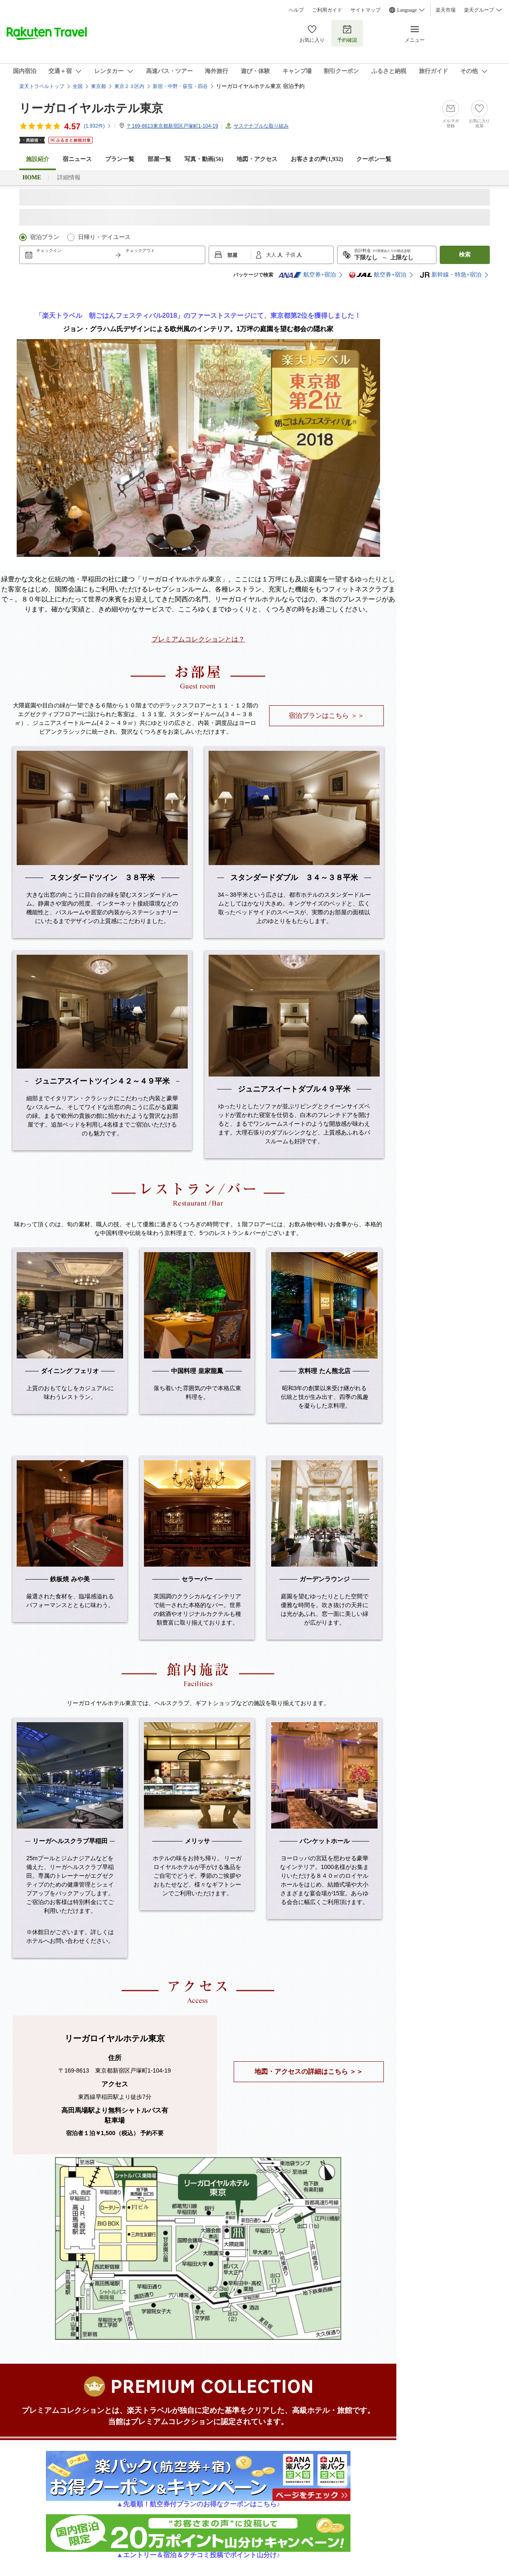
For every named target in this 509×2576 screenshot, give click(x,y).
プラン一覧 (119, 159)
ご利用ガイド (327, 10)
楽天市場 (446, 10)
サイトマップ (365, 10)
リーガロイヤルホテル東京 (91, 108)
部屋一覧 (159, 159)
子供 (291, 255)
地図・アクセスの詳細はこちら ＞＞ (308, 2071)
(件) (97, 125)
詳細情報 (69, 177)
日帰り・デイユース (104, 237)
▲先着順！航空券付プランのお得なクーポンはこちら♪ (198, 2501)
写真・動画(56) (203, 159)
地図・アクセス (257, 159)
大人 (271, 255)
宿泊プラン (44, 237)
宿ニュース (77, 159)
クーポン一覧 (373, 159)
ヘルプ (296, 10)
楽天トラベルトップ (41, 86)
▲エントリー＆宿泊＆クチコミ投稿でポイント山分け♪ (198, 2551)
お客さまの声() (317, 159)
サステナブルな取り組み (261, 126)
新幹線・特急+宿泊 (450, 275)
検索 (465, 255)
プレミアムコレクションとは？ (198, 639)
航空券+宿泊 (307, 275)
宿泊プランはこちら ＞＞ (326, 715)
